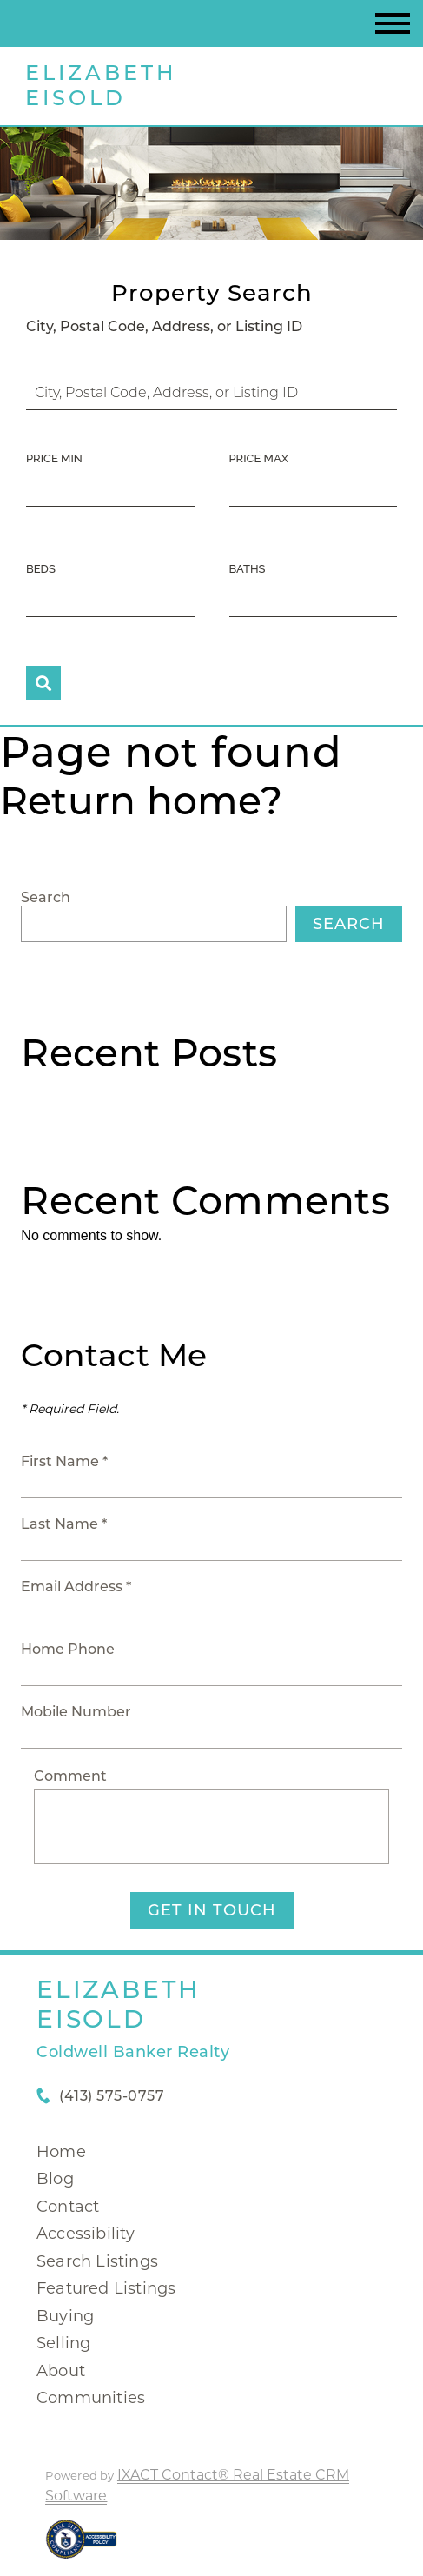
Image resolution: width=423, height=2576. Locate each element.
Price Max (258, 458)
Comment (70, 1776)
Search (45, 897)
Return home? (141, 800)
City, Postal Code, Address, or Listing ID (164, 326)
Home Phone (68, 1649)
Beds (41, 568)
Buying (65, 2316)
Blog (55, 2178)
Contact (67, 2206)
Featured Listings (105, 2288)
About (60, 2370)
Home (61, 2151)
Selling (63, 2343)
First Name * (64, 1461)
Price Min (54, 458)
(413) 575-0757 (111, 2096)
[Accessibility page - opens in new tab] (81, 2547)
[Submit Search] (43, 683)
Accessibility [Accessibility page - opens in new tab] (85, 2233)
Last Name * (64, 1524)
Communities (90, 2397)
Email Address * (76, 1586)
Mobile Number (76, 1711)
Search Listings (97, 2261)
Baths (247, 568)
